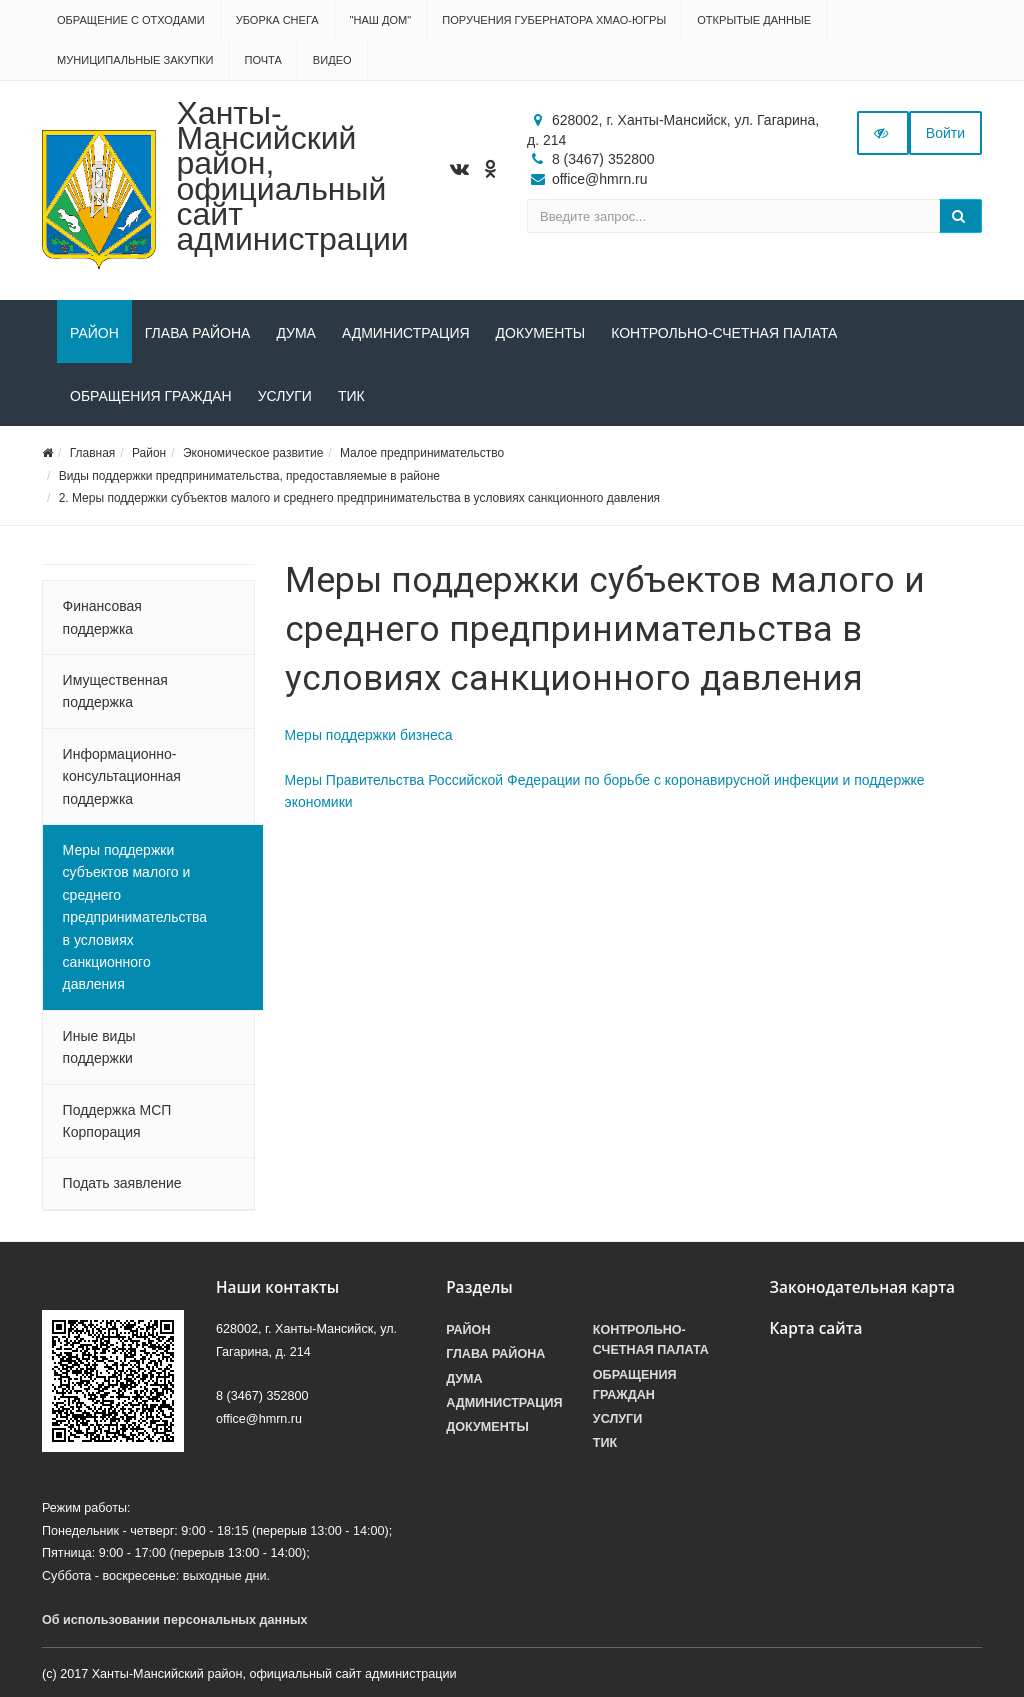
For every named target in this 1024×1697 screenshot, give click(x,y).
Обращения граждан (151, 396)
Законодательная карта (862, 1287)
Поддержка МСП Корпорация (117, 1121)
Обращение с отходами (131, 20)
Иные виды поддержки (99, 1047)
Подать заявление (122, 1183)
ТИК (351, 396)
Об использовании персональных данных (175, 1620)
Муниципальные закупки (135, 60)
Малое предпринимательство (422, 453)
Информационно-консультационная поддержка (122, 776)
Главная (93, 453)
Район (94, 333)
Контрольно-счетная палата (724, 333)
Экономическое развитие (253, 453)
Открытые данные (754, 20)
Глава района (198, 333)
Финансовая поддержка (102, 617)
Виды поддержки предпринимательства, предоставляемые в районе (249, 476)
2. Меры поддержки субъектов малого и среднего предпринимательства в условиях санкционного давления (359, 498)
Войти (945, 133)
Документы (541, 333)
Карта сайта (815, 1328)
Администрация (406, 333)
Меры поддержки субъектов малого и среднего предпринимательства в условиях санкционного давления (135, 917)
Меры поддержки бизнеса (369, 735)
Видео (332, 60)
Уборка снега (277, 20)
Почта (262, 60)
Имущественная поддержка (115, 691)
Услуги (285, 396)
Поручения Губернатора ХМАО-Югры (554, 20)
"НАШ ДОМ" (381, 20)
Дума (296, 333)
